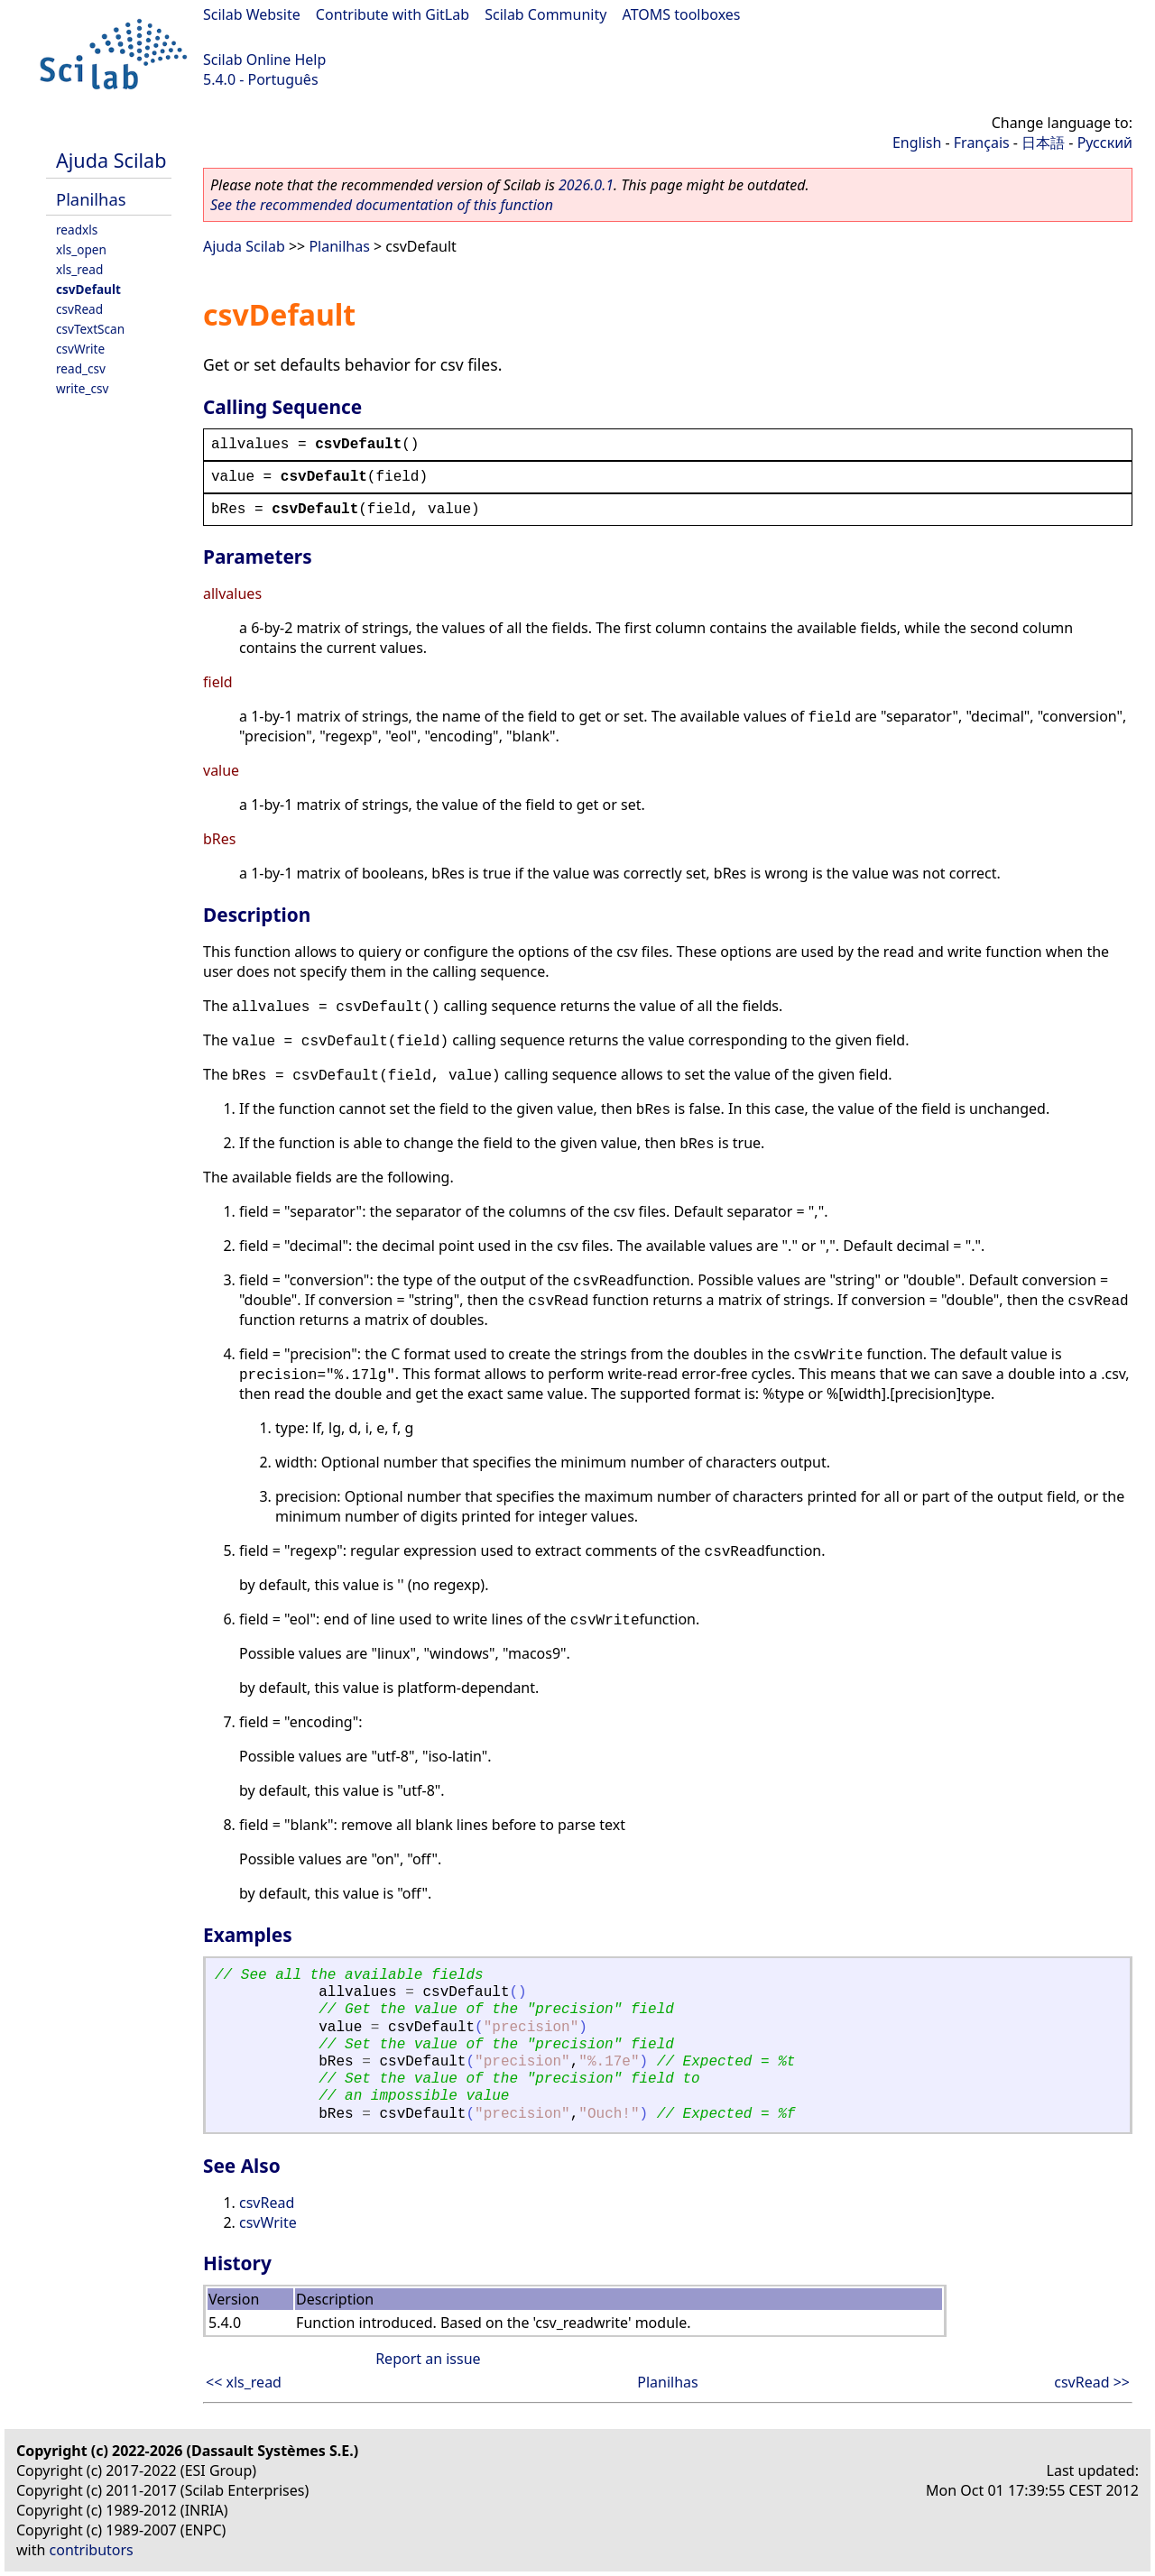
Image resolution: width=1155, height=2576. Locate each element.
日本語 (1043, 142)
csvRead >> (1092, 2382)
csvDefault (88, 289)
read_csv (81, 368)
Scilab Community (545, 14)
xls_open (81, 249)
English (916, 142)
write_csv (82, 388)
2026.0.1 (586, 185)
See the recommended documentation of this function (381, 205)
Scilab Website (251, 14)
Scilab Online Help (264, 59)
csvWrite (80, 348)
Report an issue (427, 2359)
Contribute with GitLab (392, 14)
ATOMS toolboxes (682, 14)
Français (982, 142)
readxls (76, 229)
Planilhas (91, 199)
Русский (1104, 142)
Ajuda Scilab (111, 160)
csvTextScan (90, 328)
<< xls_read (244, 2382)
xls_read (79, 269)
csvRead (79, 308)
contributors (92, 2550)
